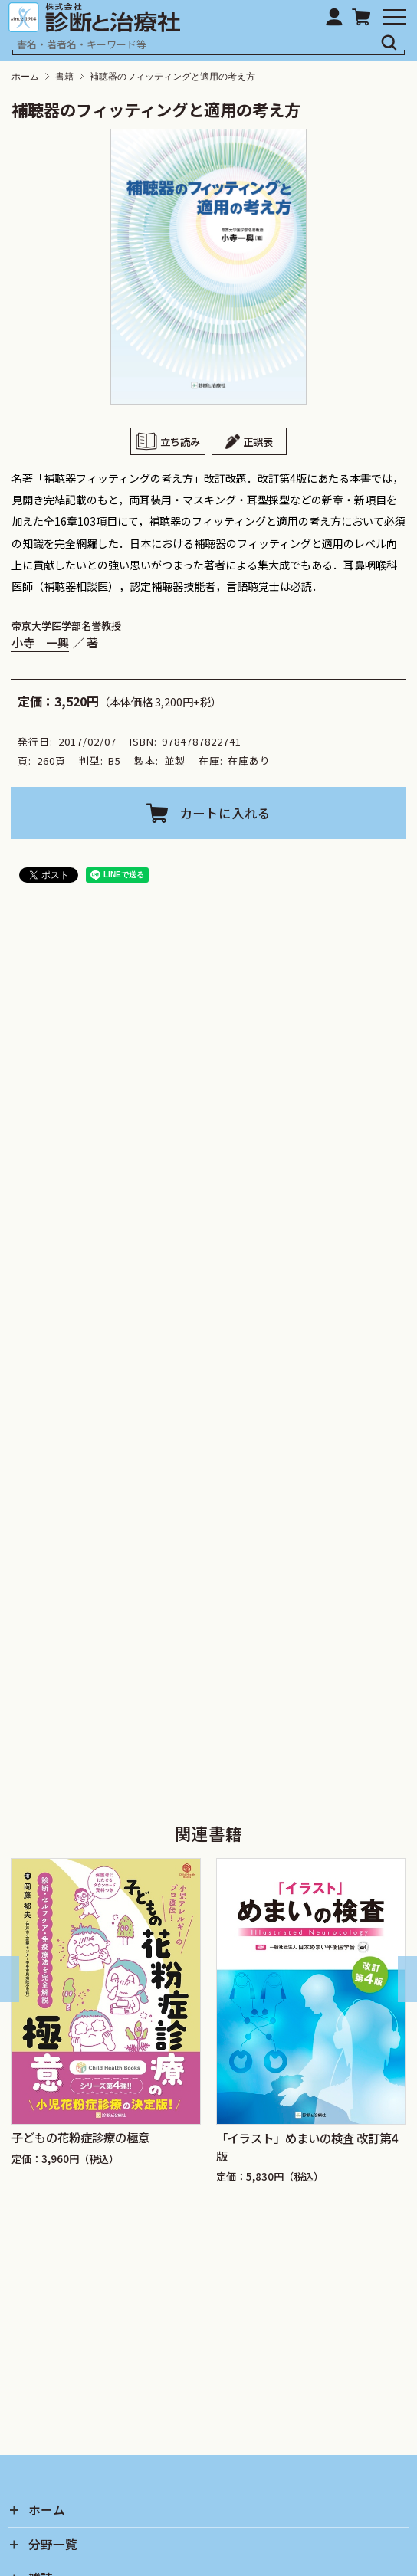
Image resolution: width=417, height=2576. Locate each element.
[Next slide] (407, 1980)
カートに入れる (225, 813)
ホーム (25, 76)
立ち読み (180, 441)
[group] (106, 2022)
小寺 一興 (40, 642)
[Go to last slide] (9, 1980)
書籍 (64, 76)
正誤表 (258, 441)
